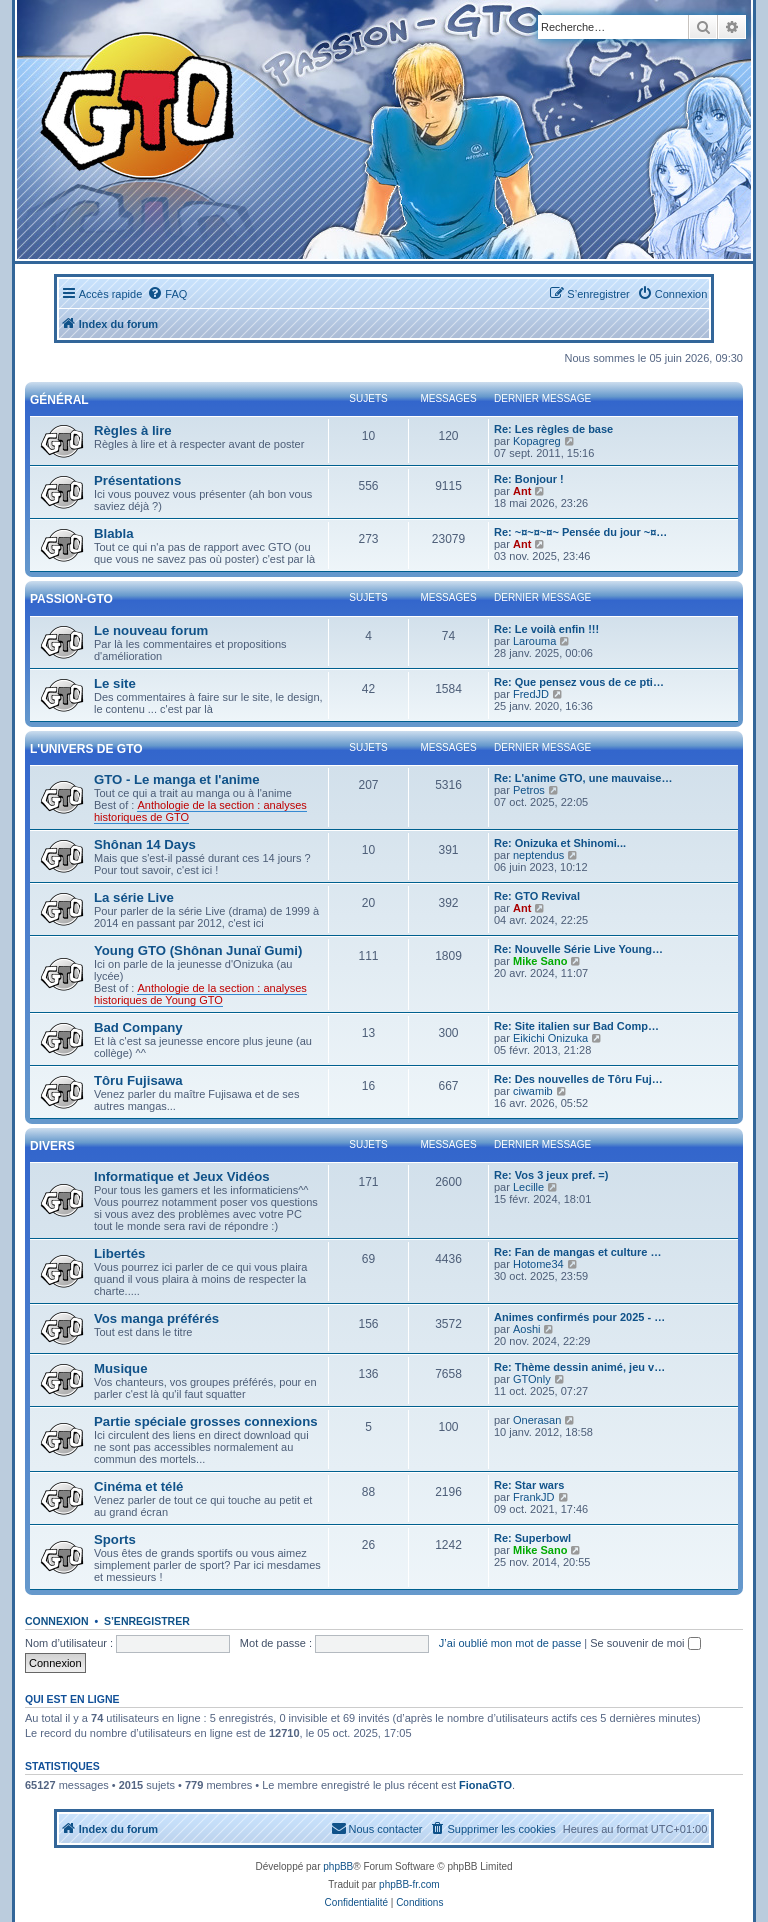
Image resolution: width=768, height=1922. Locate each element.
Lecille (528, 1187)
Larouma (534, 641)
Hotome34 (538, 1264)
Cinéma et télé (138, 1486)
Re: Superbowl (532, 1538)
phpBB (338, 1866)
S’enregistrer (147, 1621)
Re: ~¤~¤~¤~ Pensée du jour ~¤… (580, 532)
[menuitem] (167, 294)
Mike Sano (540, 961)
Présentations (137, 480)
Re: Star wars (529, 1485)
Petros (529, 790)
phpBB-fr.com (409, 1884)
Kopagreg (537, 441)
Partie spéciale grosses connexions (206, 1421)
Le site (115, 683)
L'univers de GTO (86, 749)
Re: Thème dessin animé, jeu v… (579, 1367)
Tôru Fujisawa (138, 1080)
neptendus (538, 855)
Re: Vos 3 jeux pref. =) (551, 1175)
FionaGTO (485, 1785)
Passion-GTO (71, 599)
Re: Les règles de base (553, 429)
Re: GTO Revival (537, 896)
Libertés (119, 1253)
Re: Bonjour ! (529, 479)
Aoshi (527, 1329)
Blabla (114, 533)
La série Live (134, 897)
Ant (522, 491)
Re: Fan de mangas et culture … (577, 1252)
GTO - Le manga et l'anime (177, 779)
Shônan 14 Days (145, 844)
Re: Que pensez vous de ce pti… (579, 682)
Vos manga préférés (156, 1318)
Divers (52, 1146)
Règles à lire (133, 430)
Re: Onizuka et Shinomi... (560, 843)
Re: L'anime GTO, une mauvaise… (583, 778)
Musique (120, 1368)
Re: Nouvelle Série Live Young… (578, 949)
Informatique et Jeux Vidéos (182, 1176)
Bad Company (138, 1027)
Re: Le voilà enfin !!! (546, 629)
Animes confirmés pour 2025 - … (579, 1317)
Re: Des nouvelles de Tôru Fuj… (578, 1079)
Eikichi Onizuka (550, 1038)
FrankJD (534, 1497)
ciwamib (533, 1091)
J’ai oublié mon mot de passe (510, 1643)
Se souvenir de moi (645, 1643)
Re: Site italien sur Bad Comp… (576, 1026)
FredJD (531, 694)
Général (59, 400)
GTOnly (532, 1379)
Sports (115, 1539)
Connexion (57, 1621)
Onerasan (537, 1420)
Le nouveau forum (151, 630)
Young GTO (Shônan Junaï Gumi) (198, 950)
